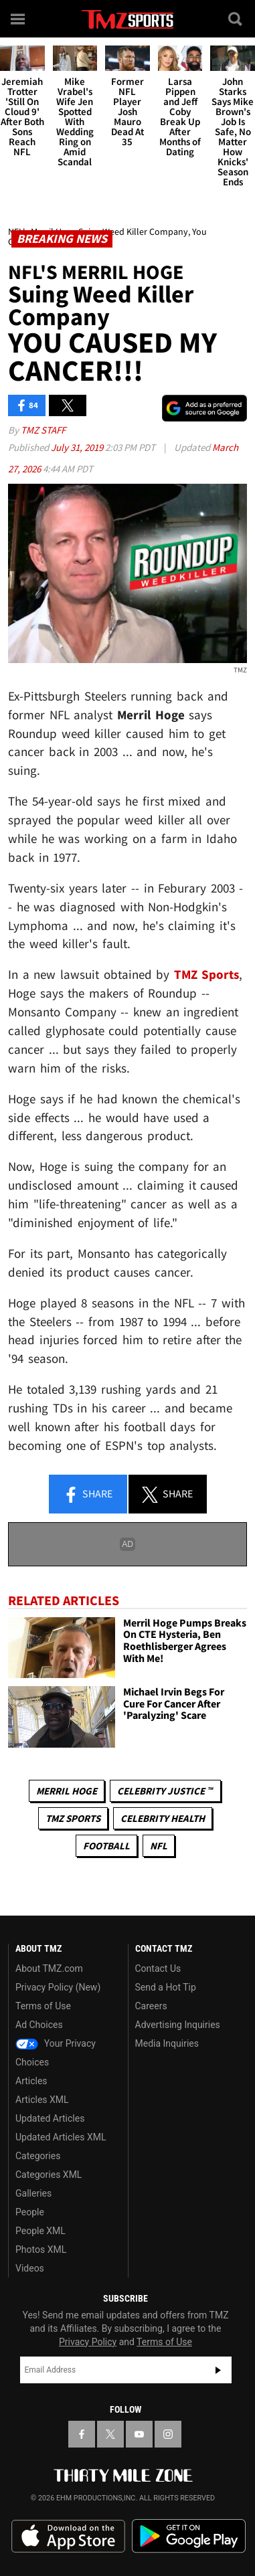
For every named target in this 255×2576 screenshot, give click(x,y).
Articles (31, 2081)
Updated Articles (49, 2118)
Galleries (33, 2193)
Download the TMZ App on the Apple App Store (68, 2536)
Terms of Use (43, 2006)
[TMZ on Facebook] (81, 2434)
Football (106, 1845)
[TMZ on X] (110, 2434)
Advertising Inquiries (177, 2024)
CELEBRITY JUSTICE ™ (165, 1790)
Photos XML (40, 2249)
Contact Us (158, 1968)
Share (87, 1495)
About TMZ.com (49, 1968)
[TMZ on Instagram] (168, 2434)
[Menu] (18, 18)
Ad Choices (39, 2024)
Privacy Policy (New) (57, 1987)
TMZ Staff (43, 430)
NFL (158, 1845)
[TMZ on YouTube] (139, 2434)
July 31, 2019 (78, 447)
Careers (151, 2006)
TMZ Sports (207, 974)
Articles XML (42, 2099)
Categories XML (48, 2174)
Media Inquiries (167, 2043)
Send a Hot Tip (165, 1987)
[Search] (236, 18)
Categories (37, 2155)
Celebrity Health (162, 1818)
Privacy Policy (87, 2341)
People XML (40, 2230)
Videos (29, 2268)
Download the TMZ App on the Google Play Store (189, 2536)
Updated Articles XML (60, 2137)
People (29, 2212)
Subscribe (218, 2370)
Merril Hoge (66, 1790)
